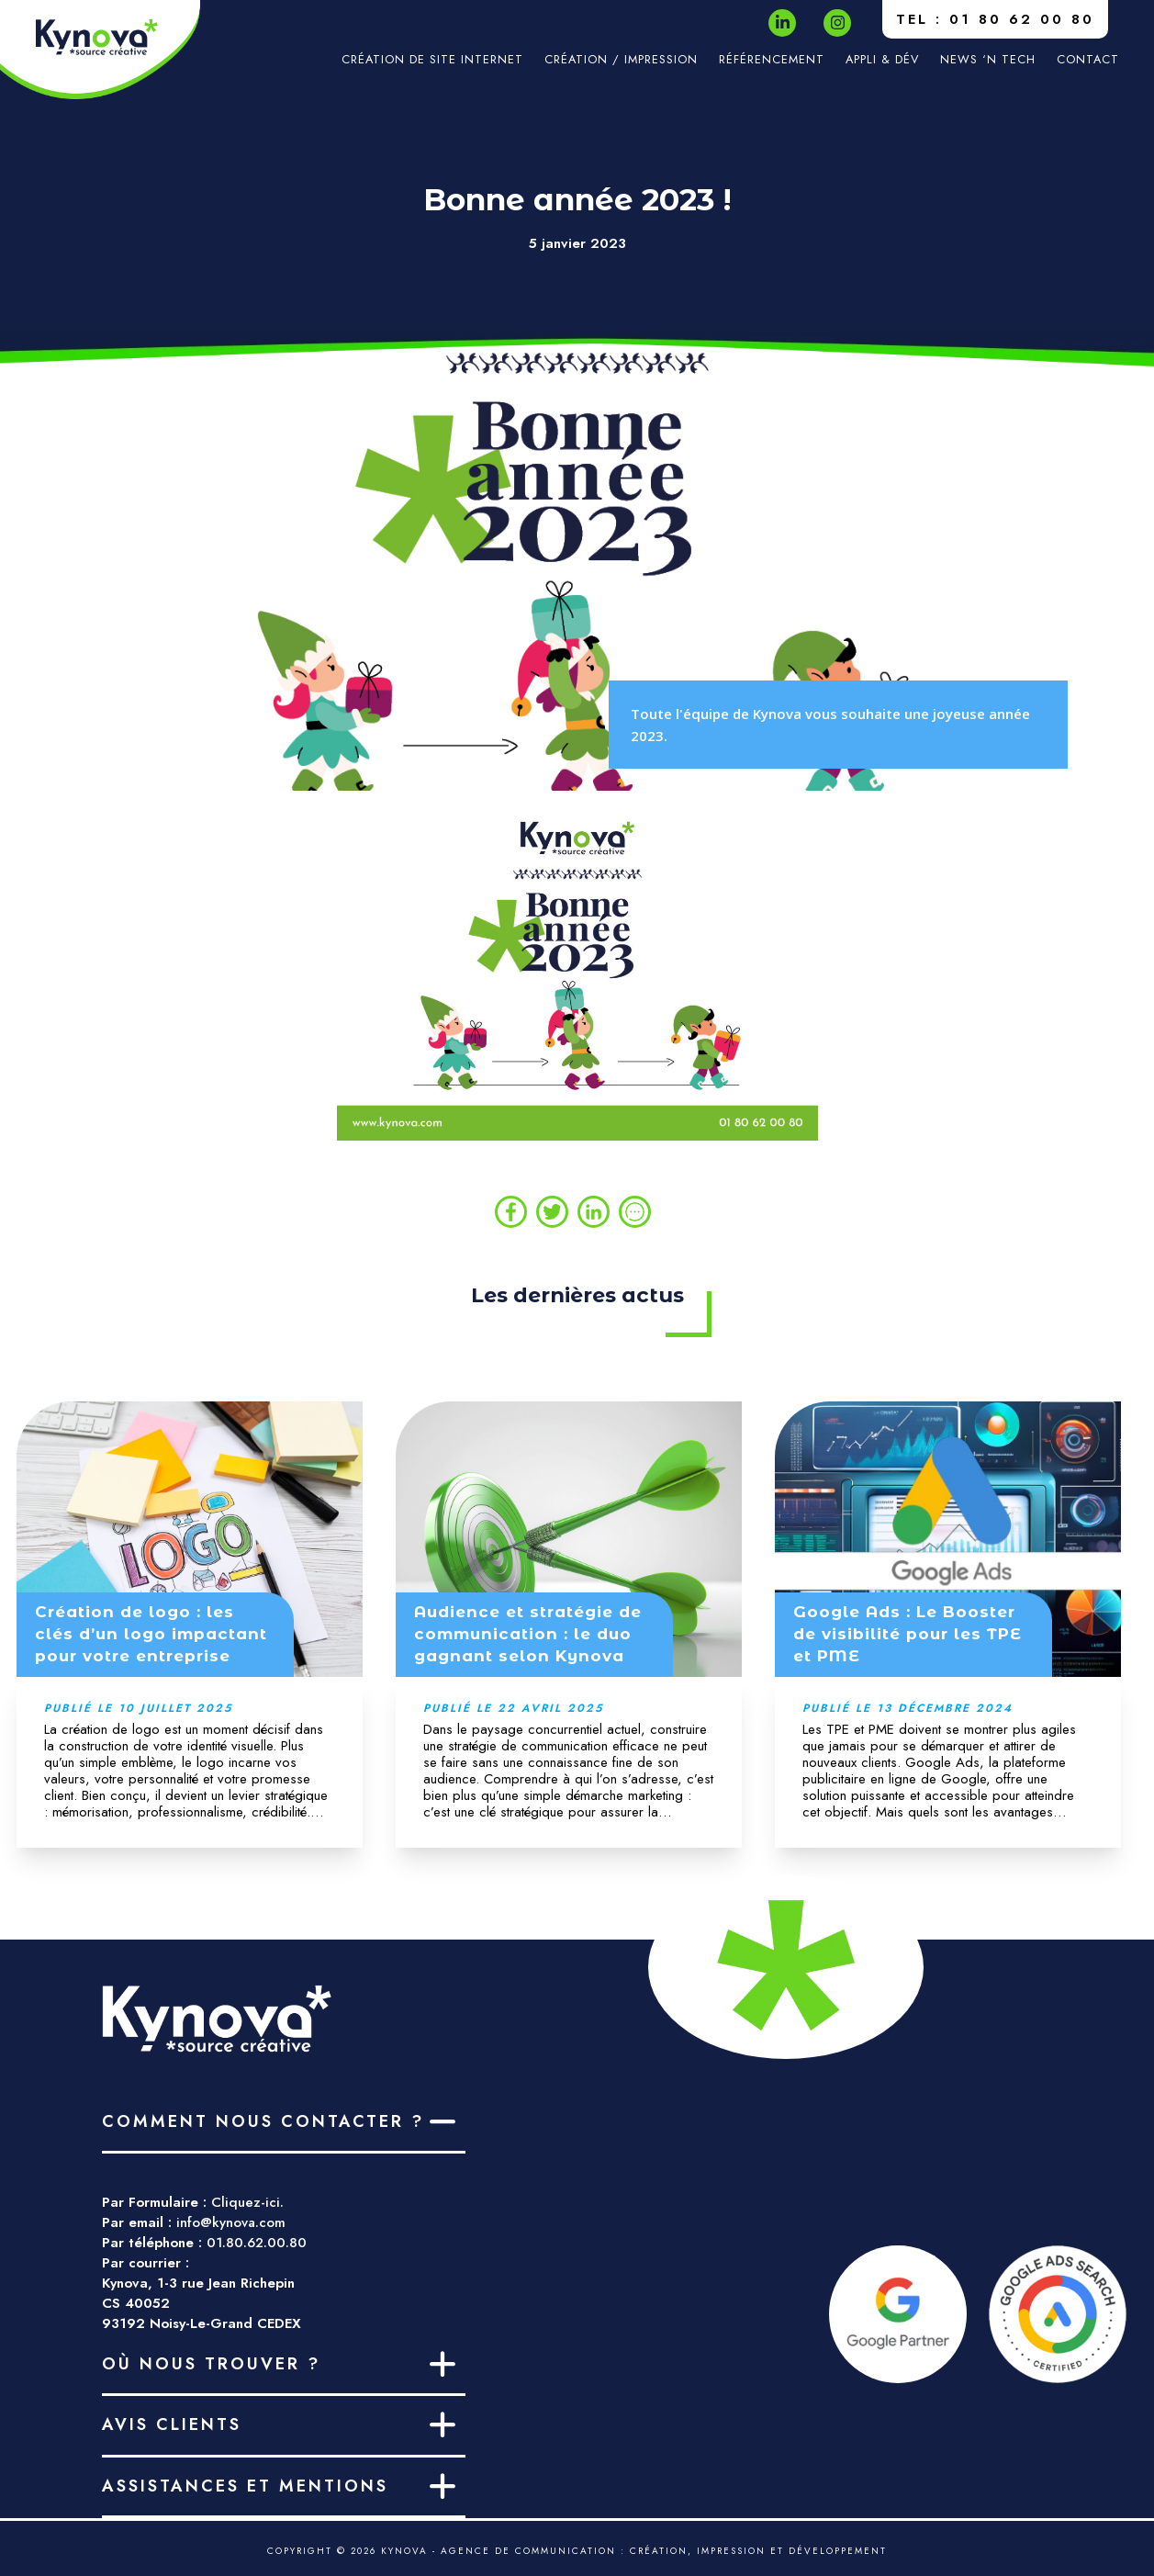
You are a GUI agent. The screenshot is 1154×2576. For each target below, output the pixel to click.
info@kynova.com (231, 2222)
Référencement (771, 59)
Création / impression (621, 59)
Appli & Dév (882, 59)
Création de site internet (432, 59)
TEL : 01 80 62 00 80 (995, 19)
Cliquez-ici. (247, 2202)
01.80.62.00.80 (257, 2243)
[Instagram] (838, 22)
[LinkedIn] (783, 22)
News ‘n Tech (988, 59)
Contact (1088, 59)
